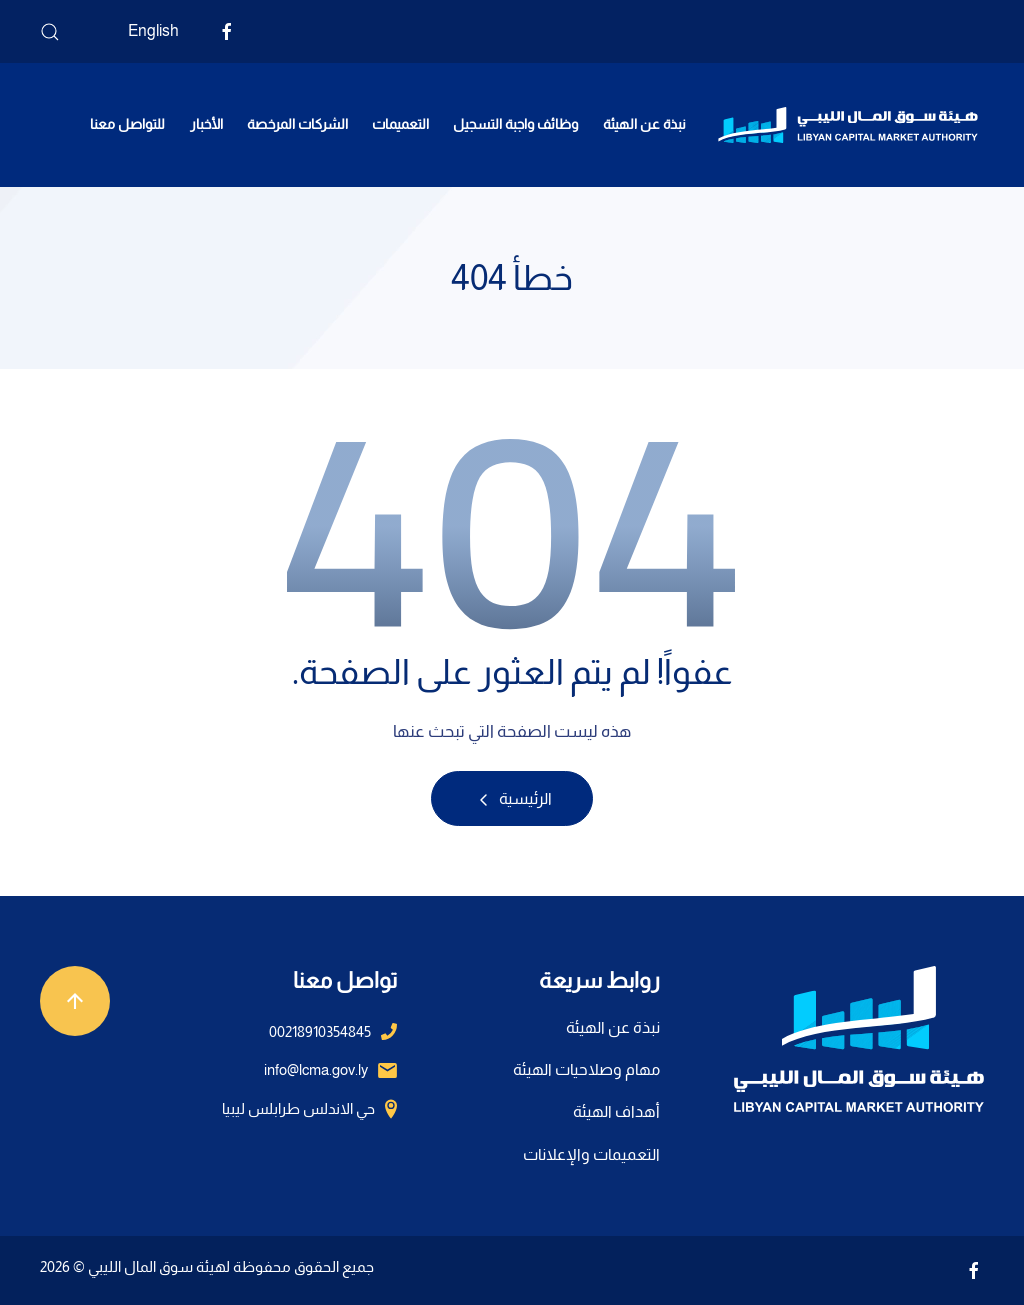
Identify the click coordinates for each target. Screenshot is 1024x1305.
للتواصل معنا (127, 124)
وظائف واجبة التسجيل (515, 124)
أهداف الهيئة (616, 1111)
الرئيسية (512, 800)
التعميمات (400, 124)
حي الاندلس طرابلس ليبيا (298, 1108)
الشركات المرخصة (297, 124)
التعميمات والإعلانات (591, 1154)
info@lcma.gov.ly (316, 1069)
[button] (50, 32)
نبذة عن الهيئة (644, 124)
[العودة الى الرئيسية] (848, 125)
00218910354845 (320, 1031)
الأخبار (206, 124)
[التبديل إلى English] (138, 31)
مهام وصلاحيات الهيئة (586, 1069)
